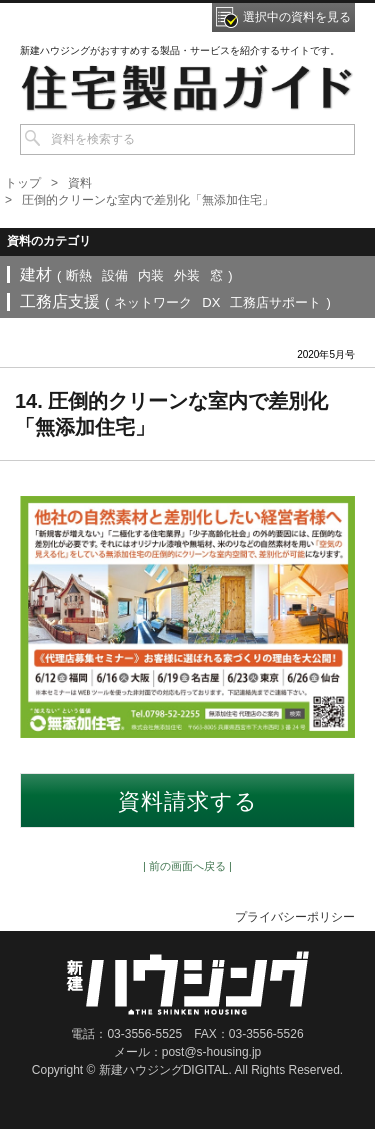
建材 (36, 274)
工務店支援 (60, 301)
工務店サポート (275, 302)
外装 (187, 275)
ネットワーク (153, 302)
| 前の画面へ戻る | (187, 866)
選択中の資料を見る (297, 17)
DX (211, 302)
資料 (80, 183)
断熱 (79, 275)
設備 (115, 275)
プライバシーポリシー (295, 917)
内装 (151, 275)
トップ (23, 183)
